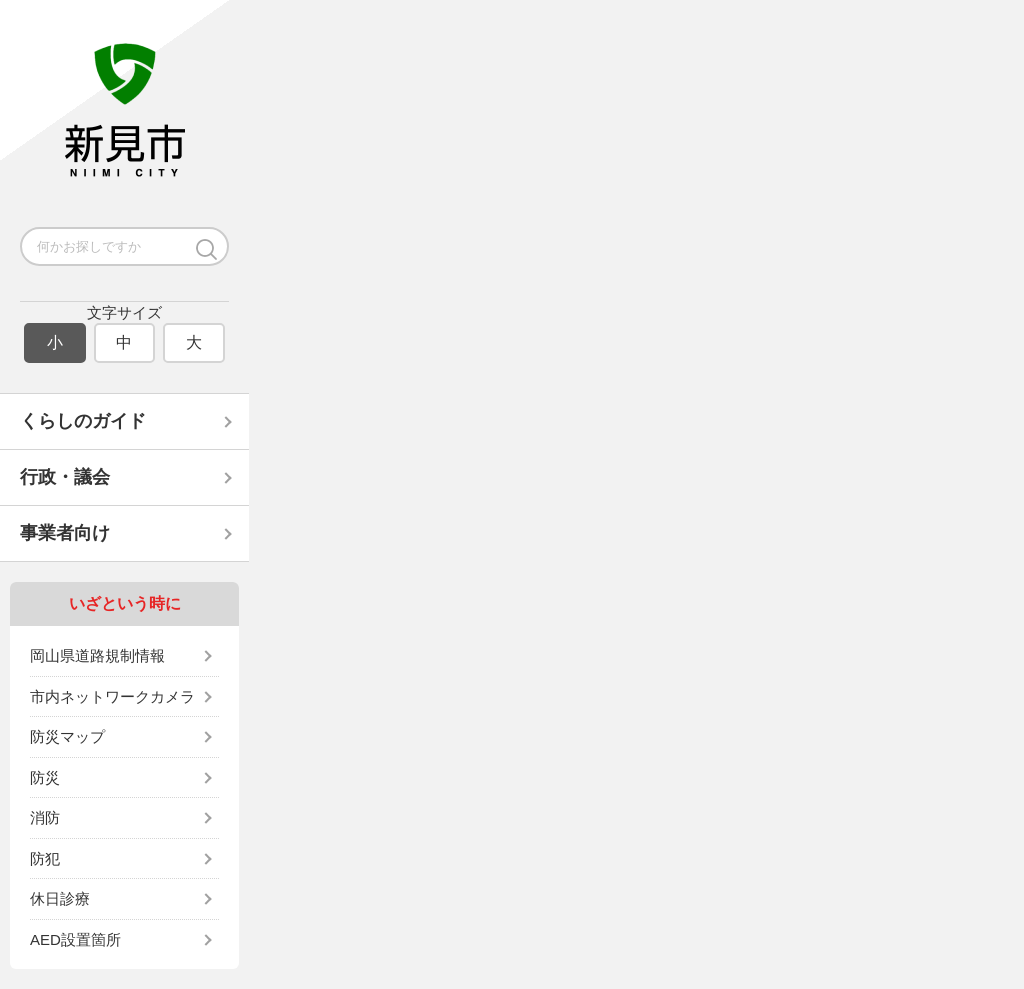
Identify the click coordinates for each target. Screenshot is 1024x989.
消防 (45, 817)
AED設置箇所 (75, 939)
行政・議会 (65, 477)
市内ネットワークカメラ (112, 696)
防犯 (45, 858)
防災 (45, 777)
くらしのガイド (83, 421)
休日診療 (60, 898)
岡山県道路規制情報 (97, 655)
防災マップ (67, 736)
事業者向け (65, 533)
